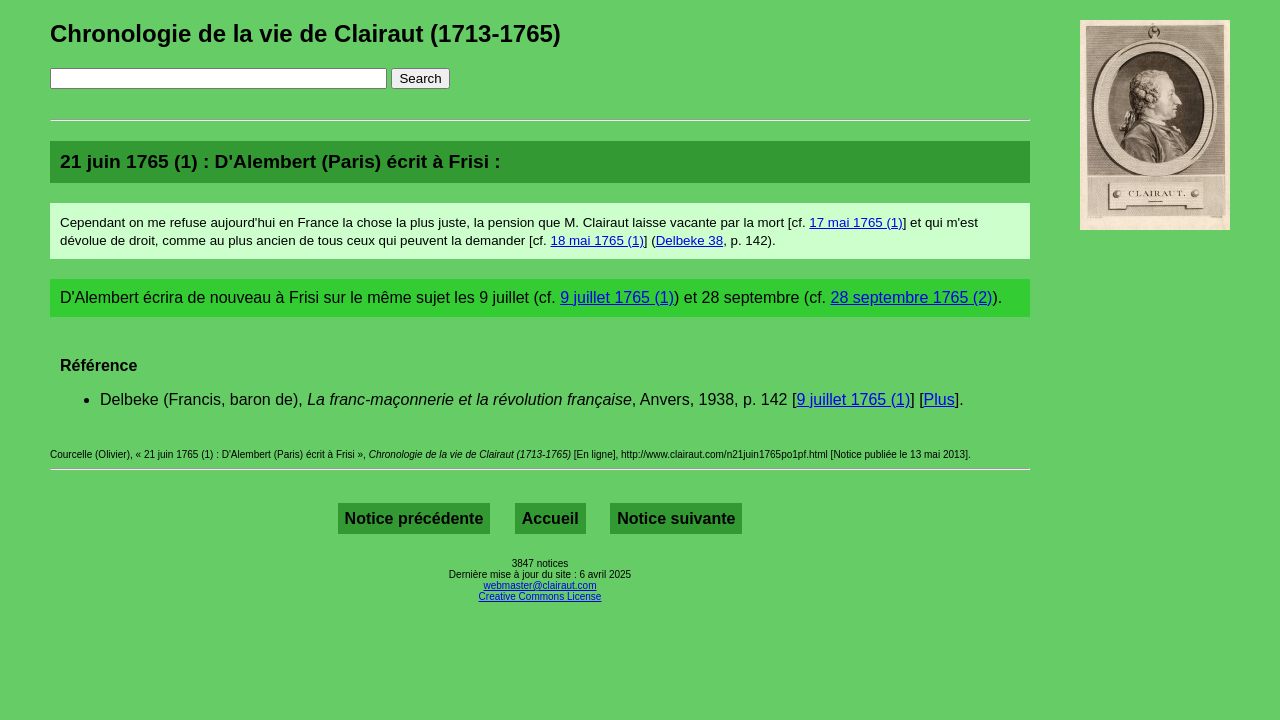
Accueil (550, 518)
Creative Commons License (540, 596)
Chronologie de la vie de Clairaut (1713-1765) (305, 33)
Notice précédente (414, 518)
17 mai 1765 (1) (855, 222)
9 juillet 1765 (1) (617, 297)
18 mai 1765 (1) (596, 240)
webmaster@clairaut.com (540, 585)
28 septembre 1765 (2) (912, 297)
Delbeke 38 (689, 240)
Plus (939, 399)
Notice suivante (676, 518)
